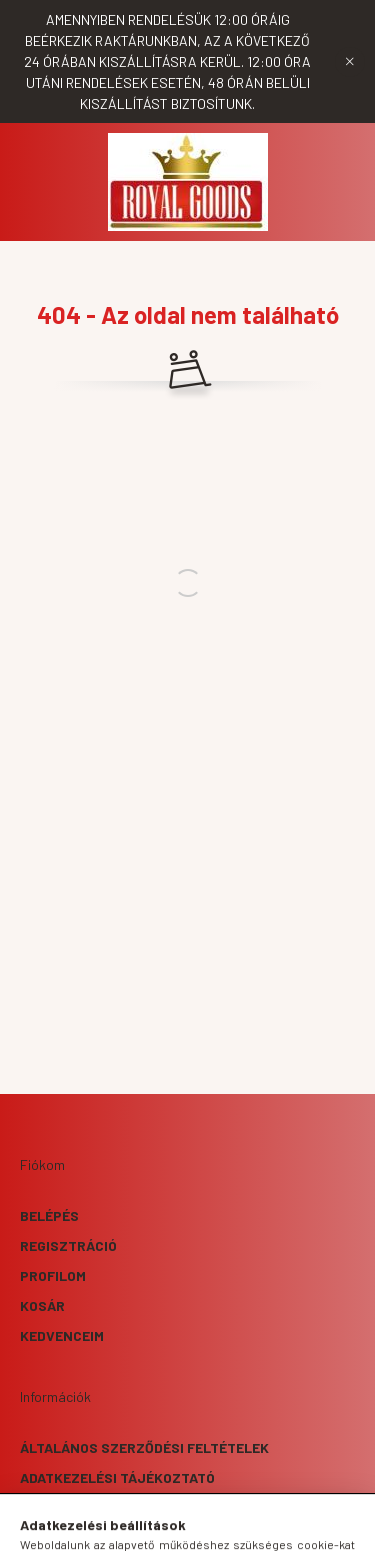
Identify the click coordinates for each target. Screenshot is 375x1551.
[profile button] (213, 1526)
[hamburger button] (113, 1526)
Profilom (53, 1275)
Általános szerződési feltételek (144, 1447)
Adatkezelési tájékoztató (117, 1477)
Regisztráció (68, 1245)
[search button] (163, 1526)
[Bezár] (350, 62)
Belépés (49, 1215)
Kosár (42, 1305)
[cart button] (263, 1526)
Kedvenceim (62, 1335)
